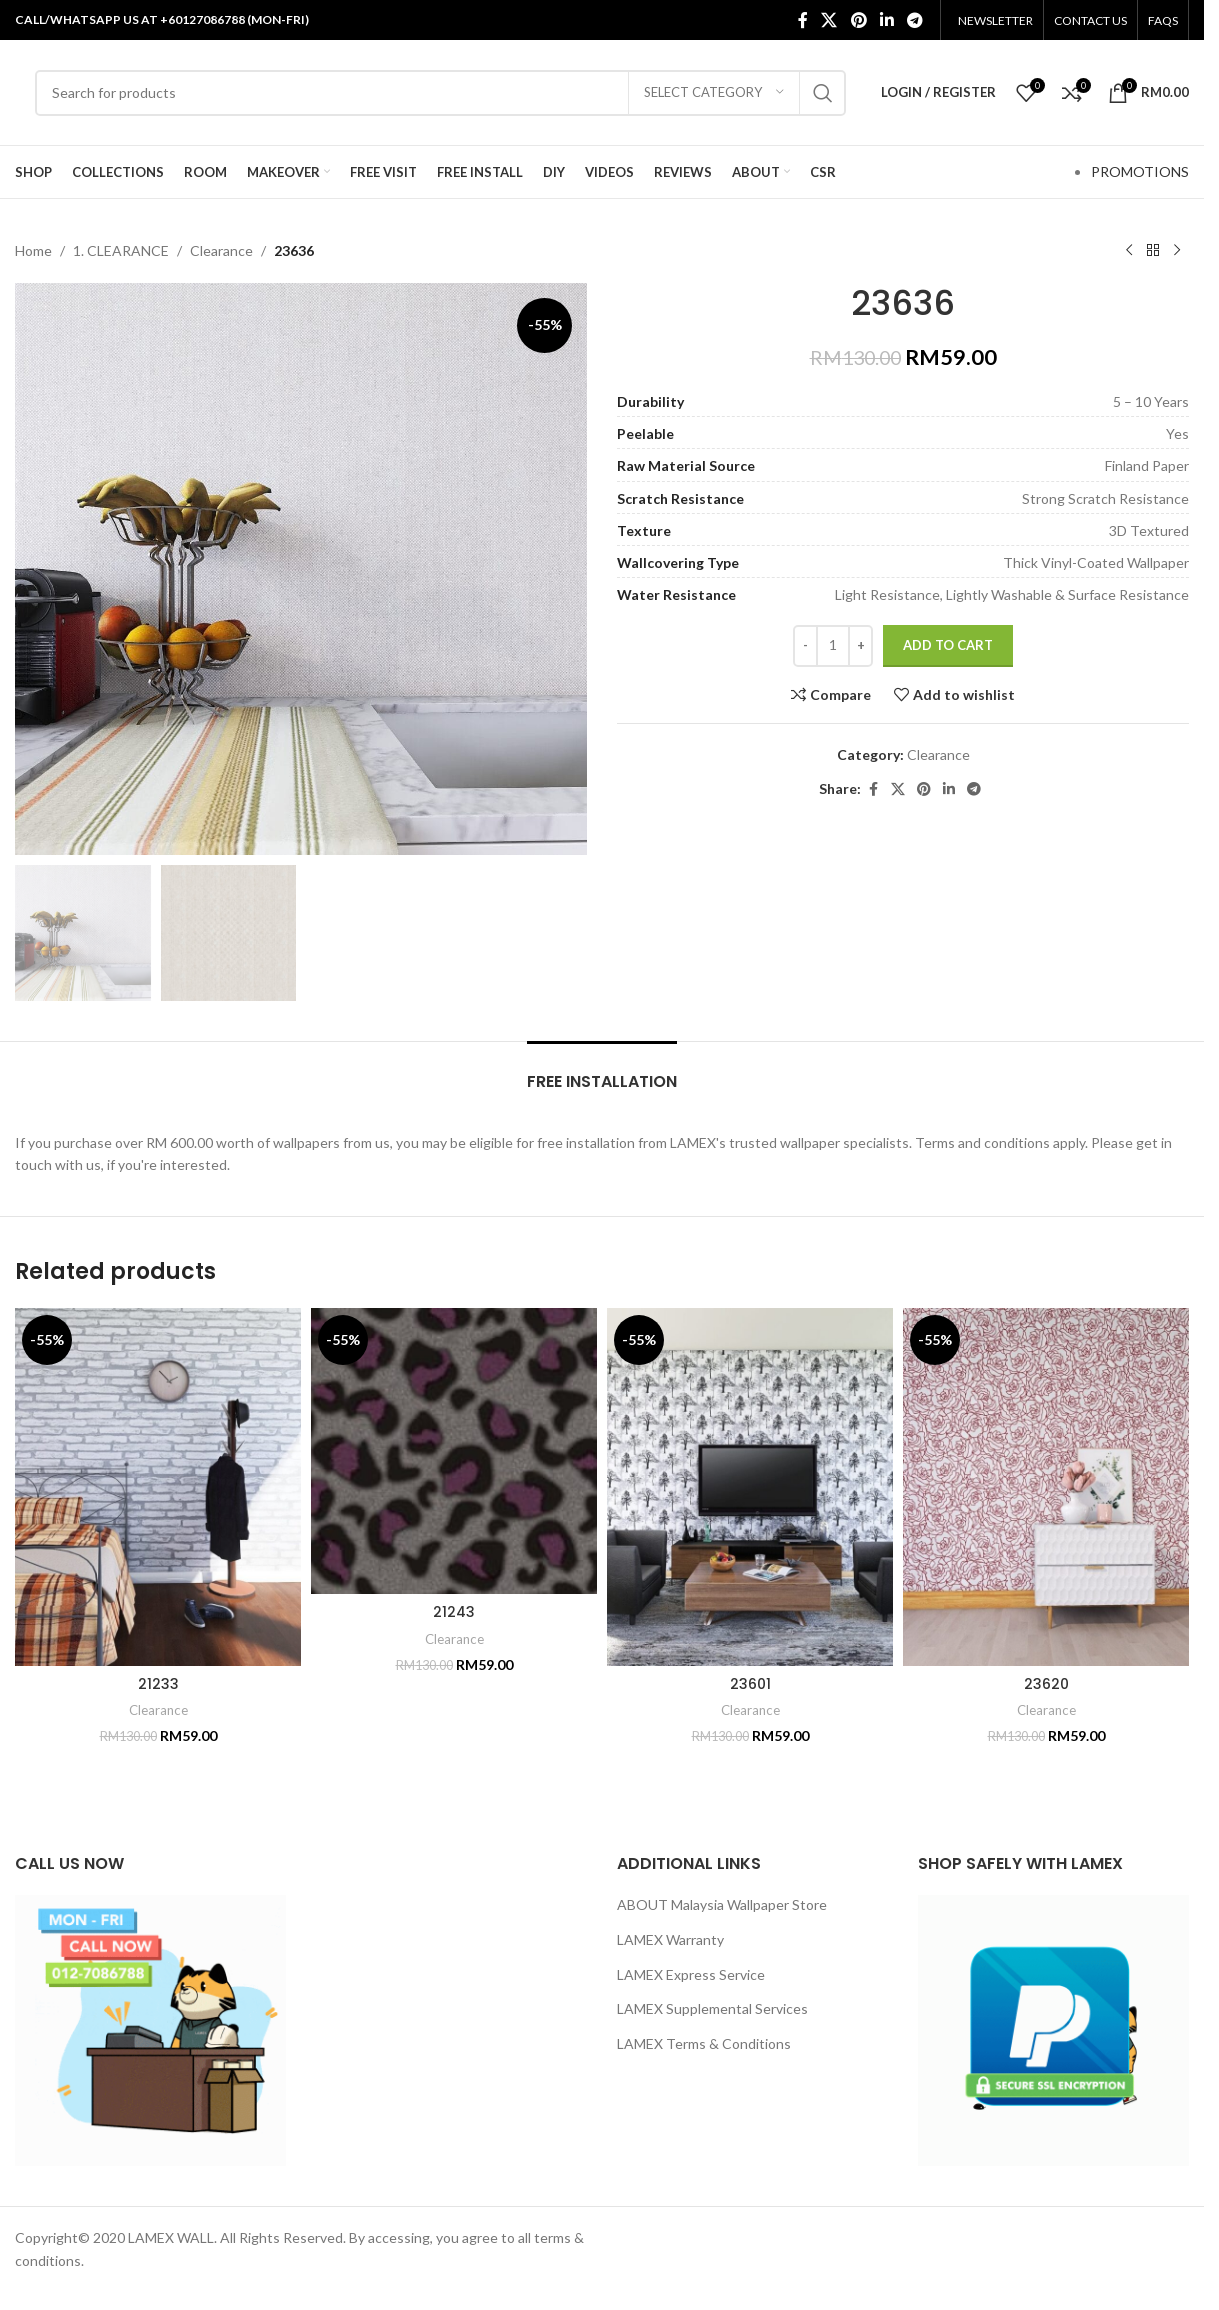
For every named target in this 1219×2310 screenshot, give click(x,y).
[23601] (750, 1487)
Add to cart (948, 645)
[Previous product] (1129, 251)
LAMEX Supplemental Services (712, 2008)
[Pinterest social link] (858, 20)
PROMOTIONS (1140, 171)
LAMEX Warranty (670, 1939)
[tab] (602, 1071)
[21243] (454, 1451)
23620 (1046, 1684)
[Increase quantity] (860, 646)
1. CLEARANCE (121, 250)
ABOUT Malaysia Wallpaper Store (722, 1904)
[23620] (1046, 1487)
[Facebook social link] (803, 20)
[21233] (158, 1487)
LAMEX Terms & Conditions (704, 2043)
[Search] (440, 93)
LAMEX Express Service (691, 1974)
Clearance (221, 250)
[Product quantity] (833, 646)
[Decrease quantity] (805, 646)
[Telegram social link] (915, 20)
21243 (454, 1612)
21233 (158, 1684)
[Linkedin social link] (886, 20)
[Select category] (714, 93)
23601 (750, 1684)
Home (33, 250)
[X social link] (829, 20)
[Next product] (1177, 251)
